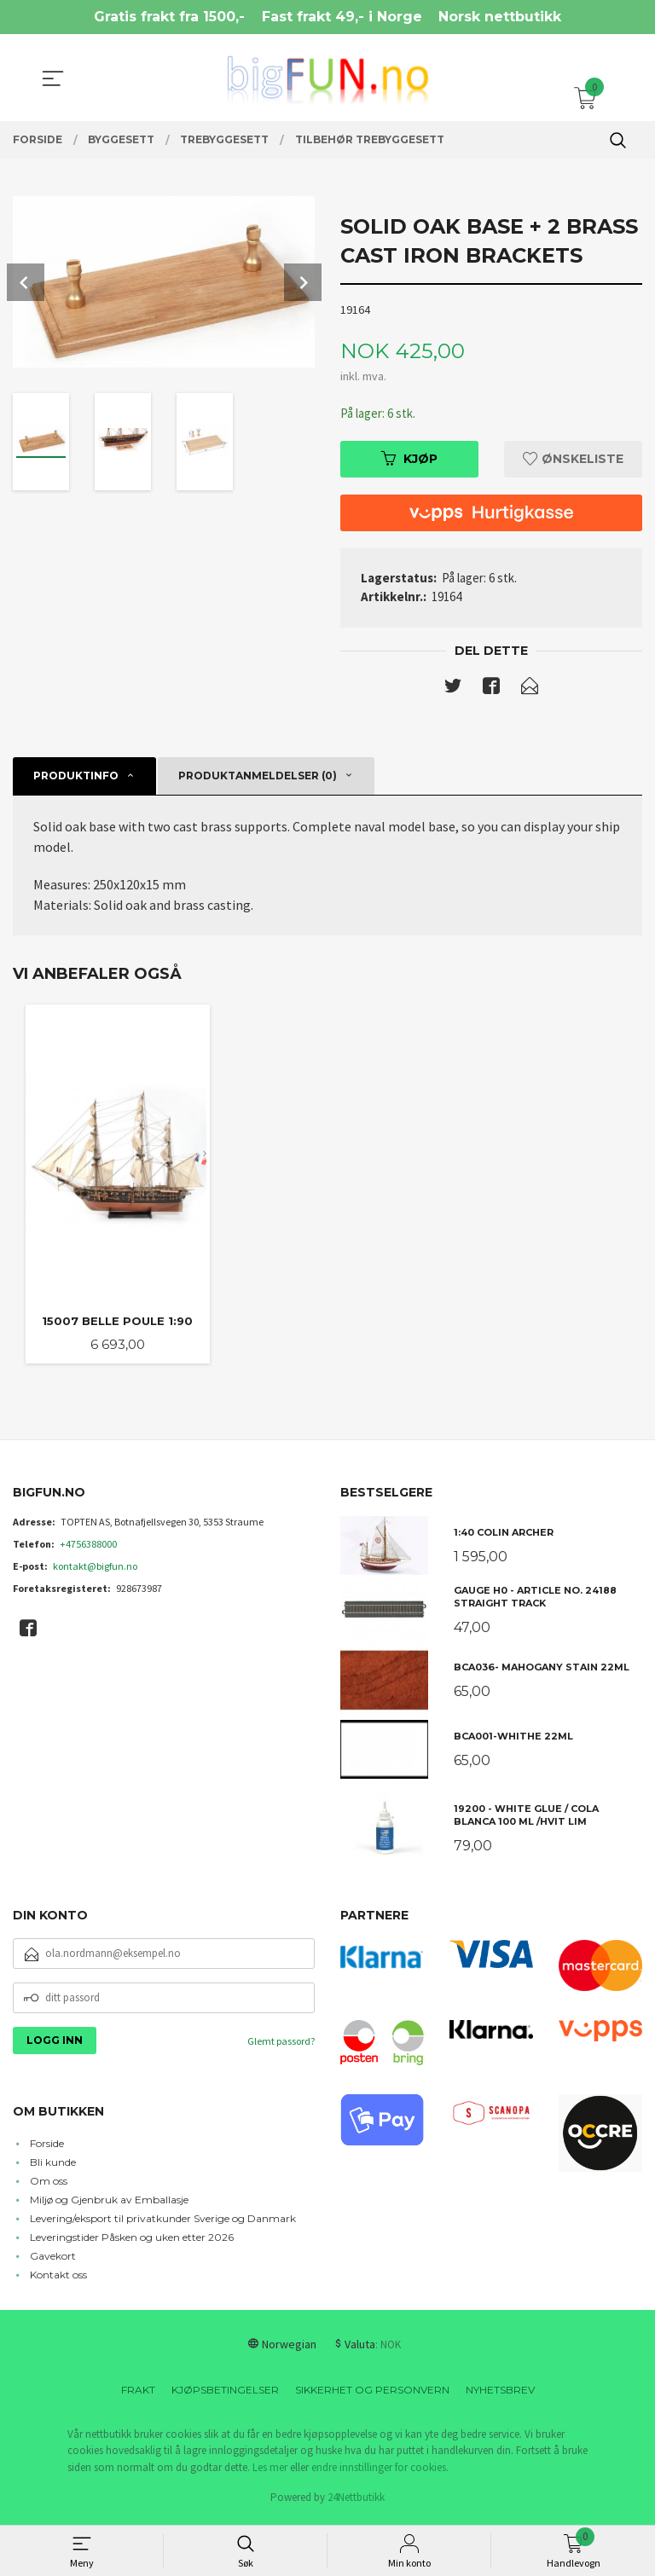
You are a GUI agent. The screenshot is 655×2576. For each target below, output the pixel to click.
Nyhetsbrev (500, 2394)
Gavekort (53, 2261)
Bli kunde (53, 2167)
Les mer (269, 2472)
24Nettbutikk (356, 2502)
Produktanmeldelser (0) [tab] (257, 778)
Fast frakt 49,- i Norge (342, 17)
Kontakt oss (58, 2279)
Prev (25, 282)
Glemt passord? (281, 2046)
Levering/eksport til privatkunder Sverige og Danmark (163, 2223)
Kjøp (409, 459)
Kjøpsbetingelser (225, 2394)
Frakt (138, 2394)
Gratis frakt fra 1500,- (169, 17)
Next (303, 282)
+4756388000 (88, 1549)
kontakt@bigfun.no (95, 1571)
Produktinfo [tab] (76, 778)
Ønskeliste (573, 459)
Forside (47, 2148)
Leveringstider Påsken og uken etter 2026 (132, 2242)
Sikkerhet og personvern (372, 2394)
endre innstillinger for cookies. (380, 2472)
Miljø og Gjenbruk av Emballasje (109, 2204)
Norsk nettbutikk (499, 17)
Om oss (48, 2185)
